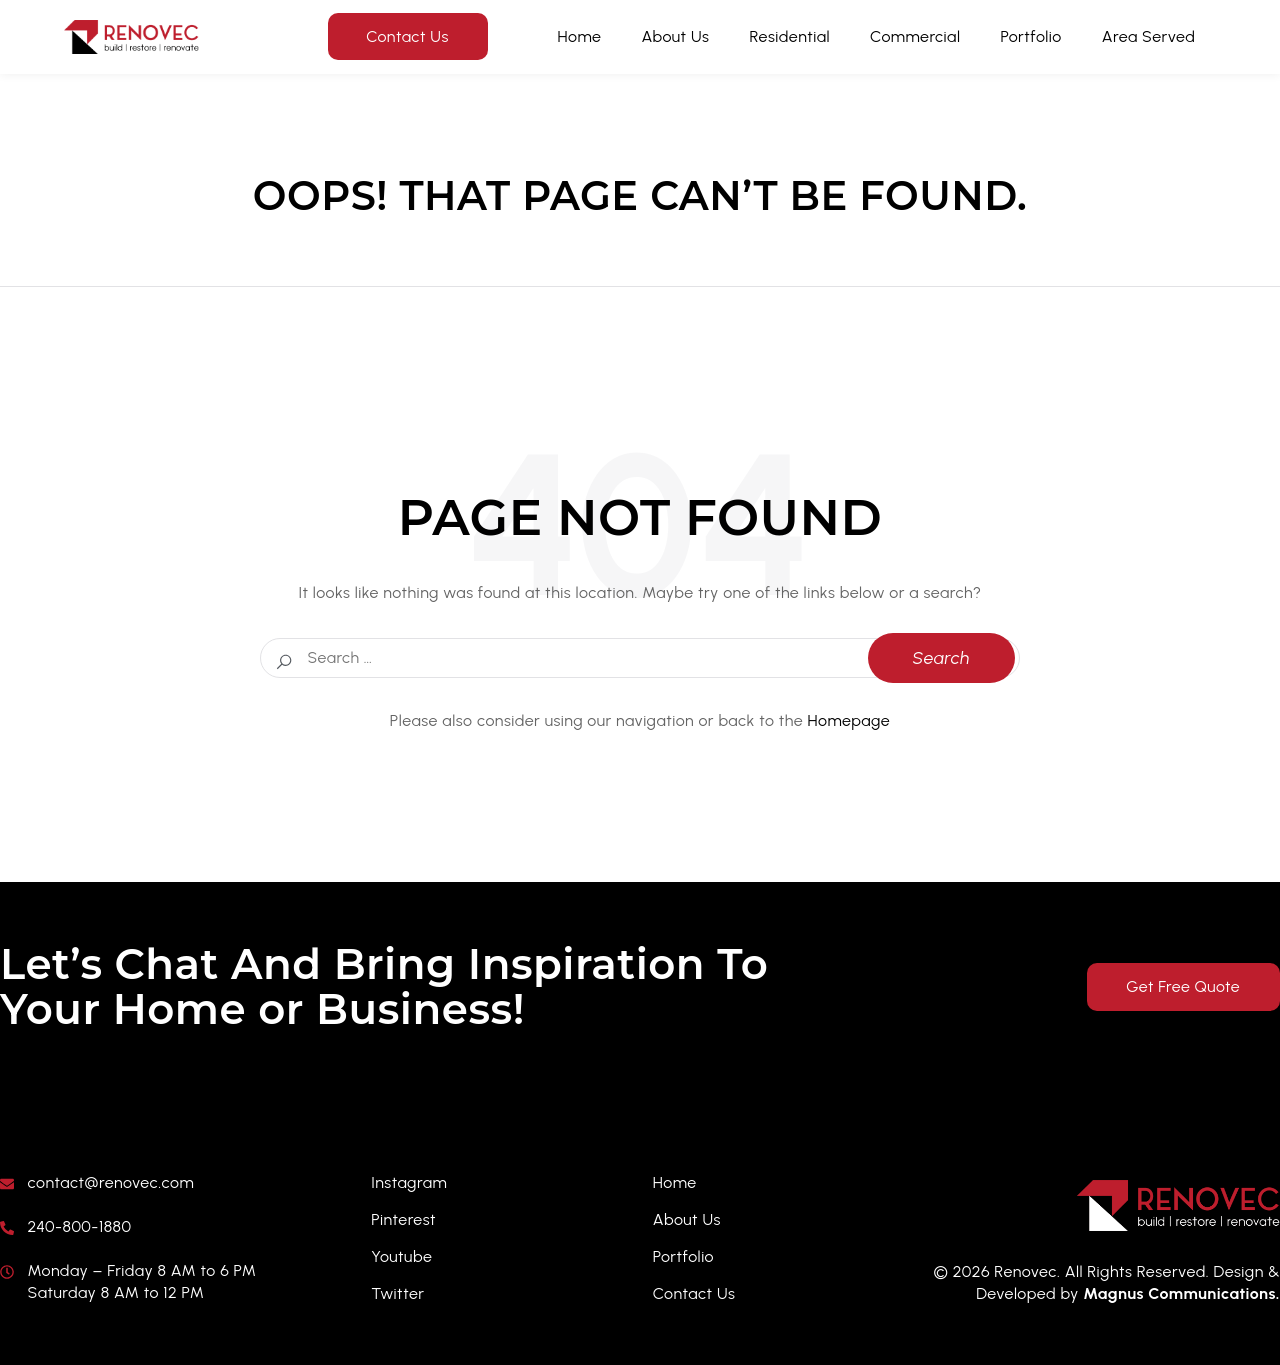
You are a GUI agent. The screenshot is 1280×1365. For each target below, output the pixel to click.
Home (580, 36)
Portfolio (1031, 36)
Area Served (1149, 36)
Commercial (915, 36)
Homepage (849, 720)
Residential (789, 36)
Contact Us (407, 36)
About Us (675, 36)
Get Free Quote (1180, 986)
